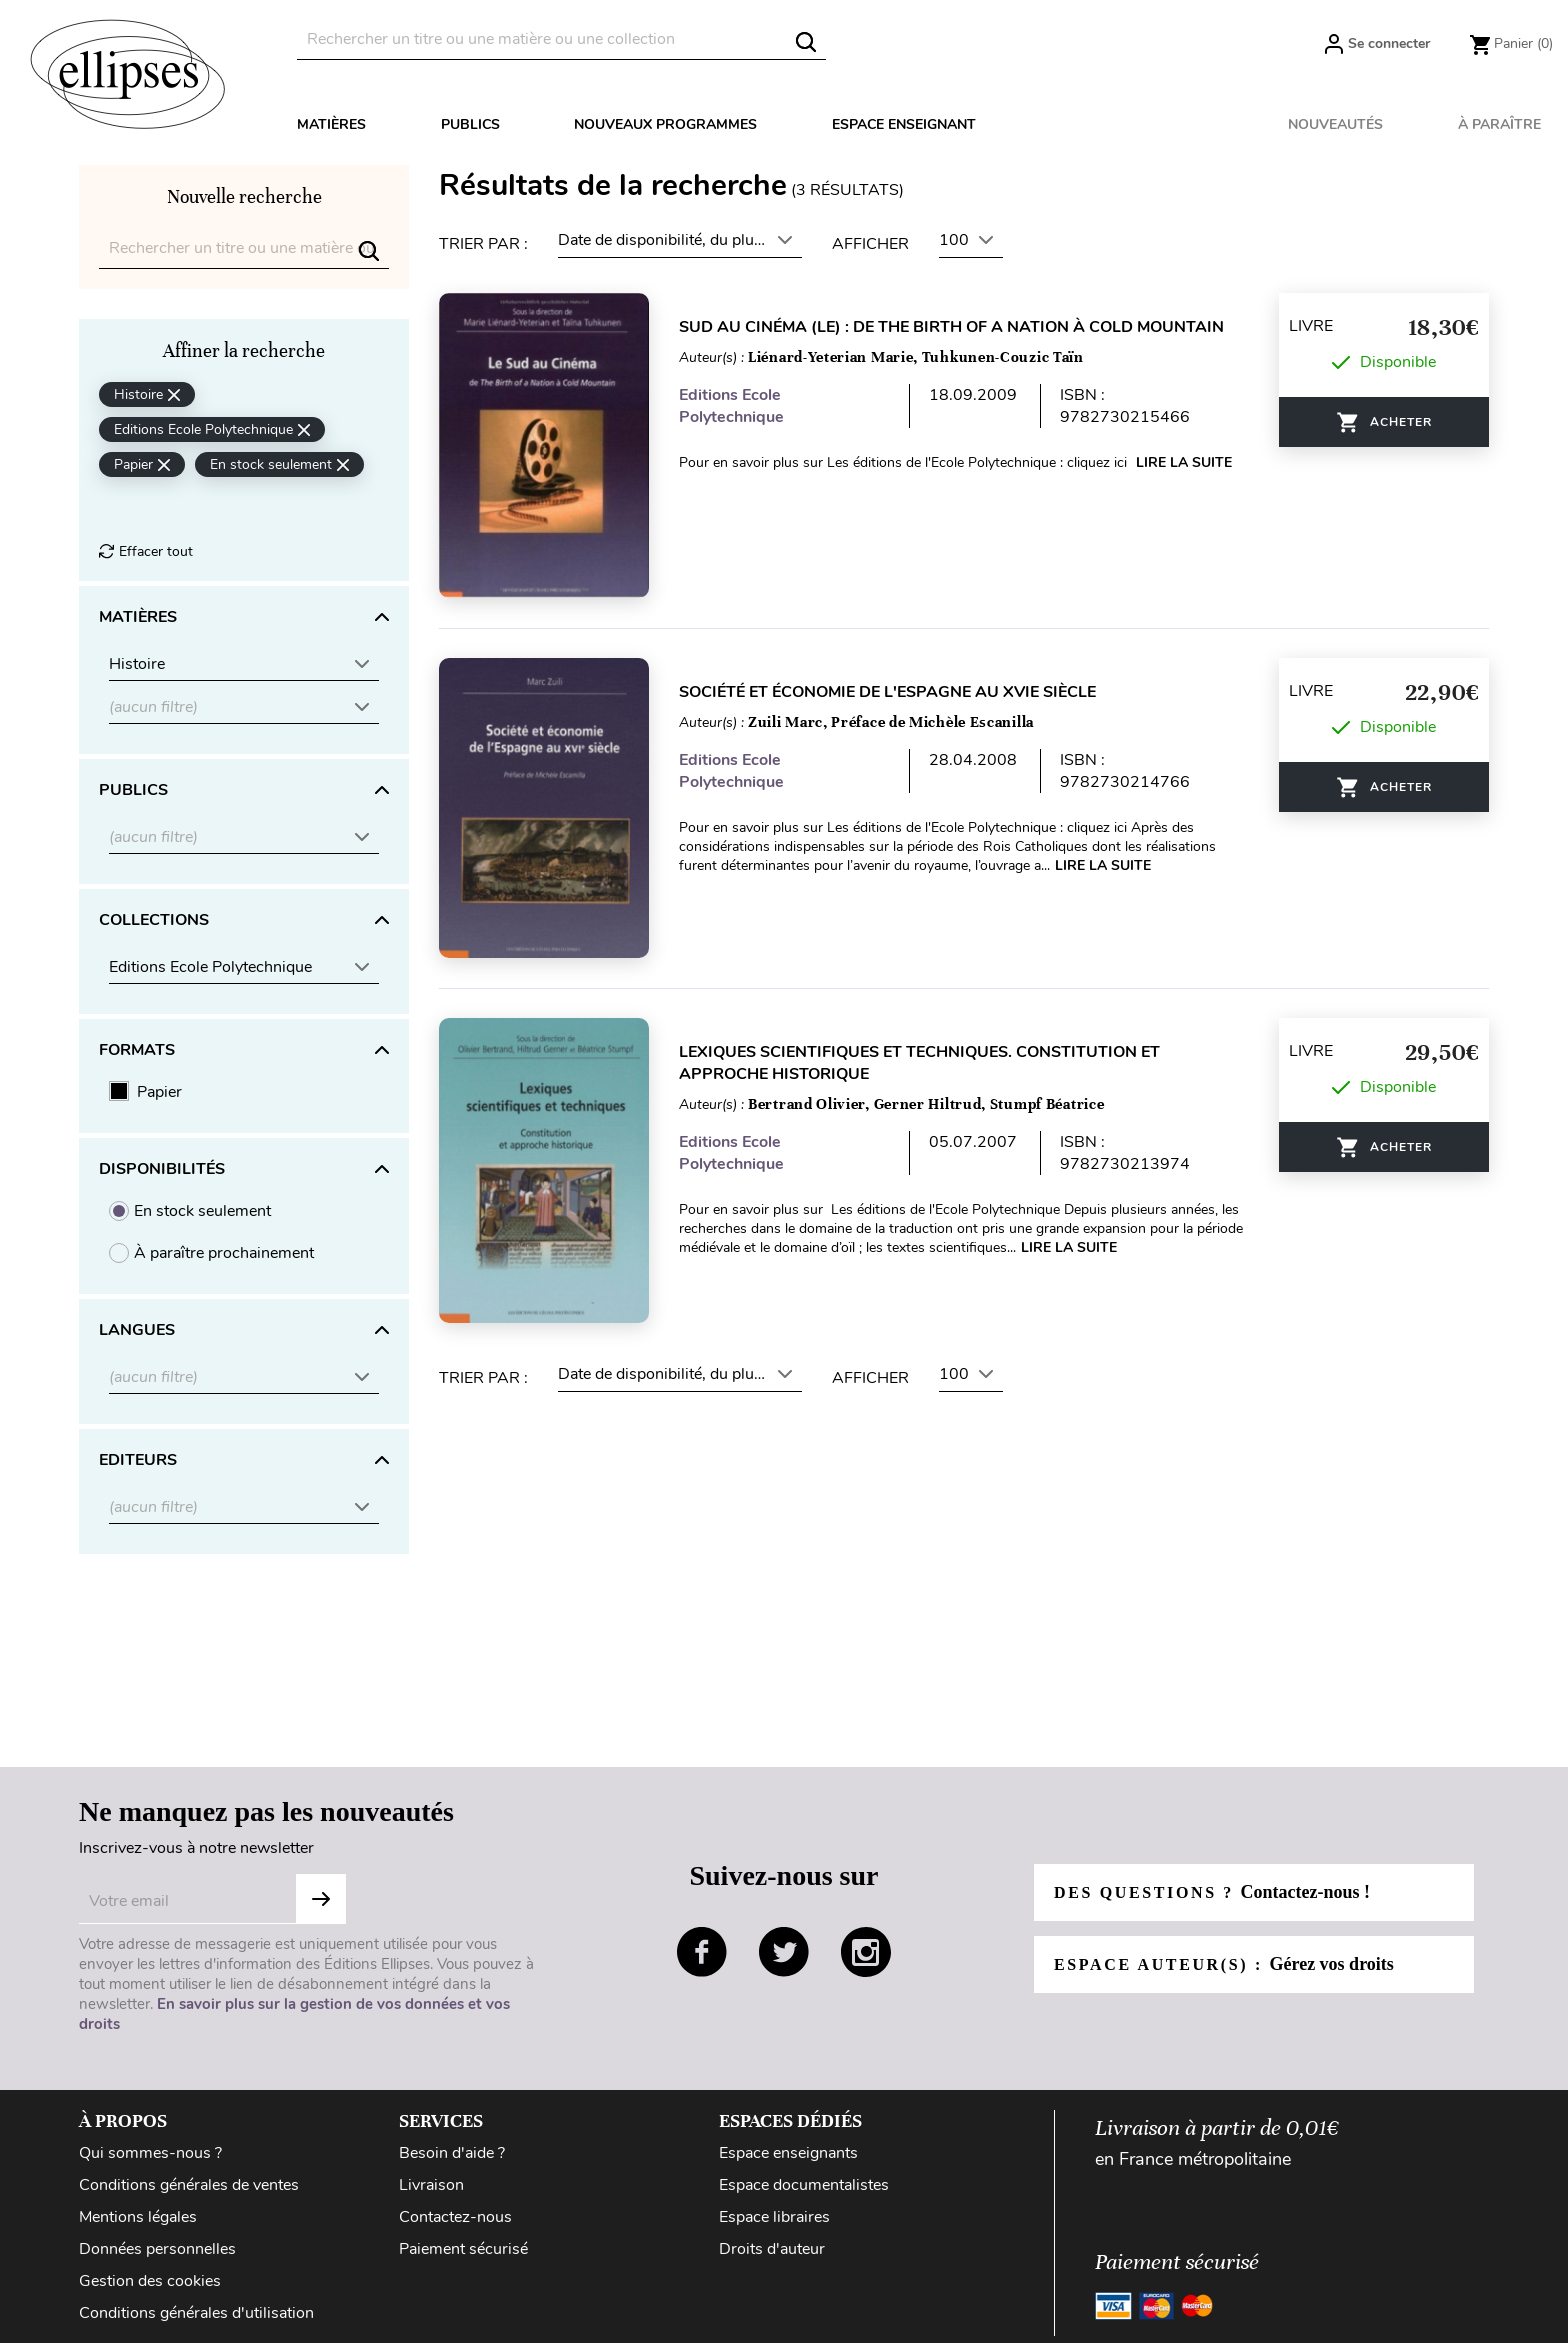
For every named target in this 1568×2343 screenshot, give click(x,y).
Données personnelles (157, 2249)
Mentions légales (138, 2217)
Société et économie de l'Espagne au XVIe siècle (887, 692)
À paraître (1499, 124)
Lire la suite (1184, 462)
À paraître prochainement (224, 1253)
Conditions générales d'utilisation (196, 2313)
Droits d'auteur (772, 2249)
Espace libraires (774, 2217)
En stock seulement (202, 1211)
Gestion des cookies (150, 2281)
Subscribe (321, 1899)
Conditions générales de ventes (189, 2185)
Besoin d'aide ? (452, 2153)
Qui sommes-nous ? (150, 2153)
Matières (331, 124)
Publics (470, 124)
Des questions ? (1212, 1892)
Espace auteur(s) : (1224, 1964)
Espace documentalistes (804, 2185)
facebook (702, 1952)
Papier (159, 1092)
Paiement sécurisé (463, 2249)
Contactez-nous (455, 2217)
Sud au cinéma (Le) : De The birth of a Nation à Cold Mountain (951, 327)
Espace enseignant (904, 124)
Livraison (431, 2185)
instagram (866, 1952)
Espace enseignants (788, 2153)
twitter (784, 1952)
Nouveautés (1335, 124)
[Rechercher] (561, 39)
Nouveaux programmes (665, 124)
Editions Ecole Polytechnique (731, 406)
